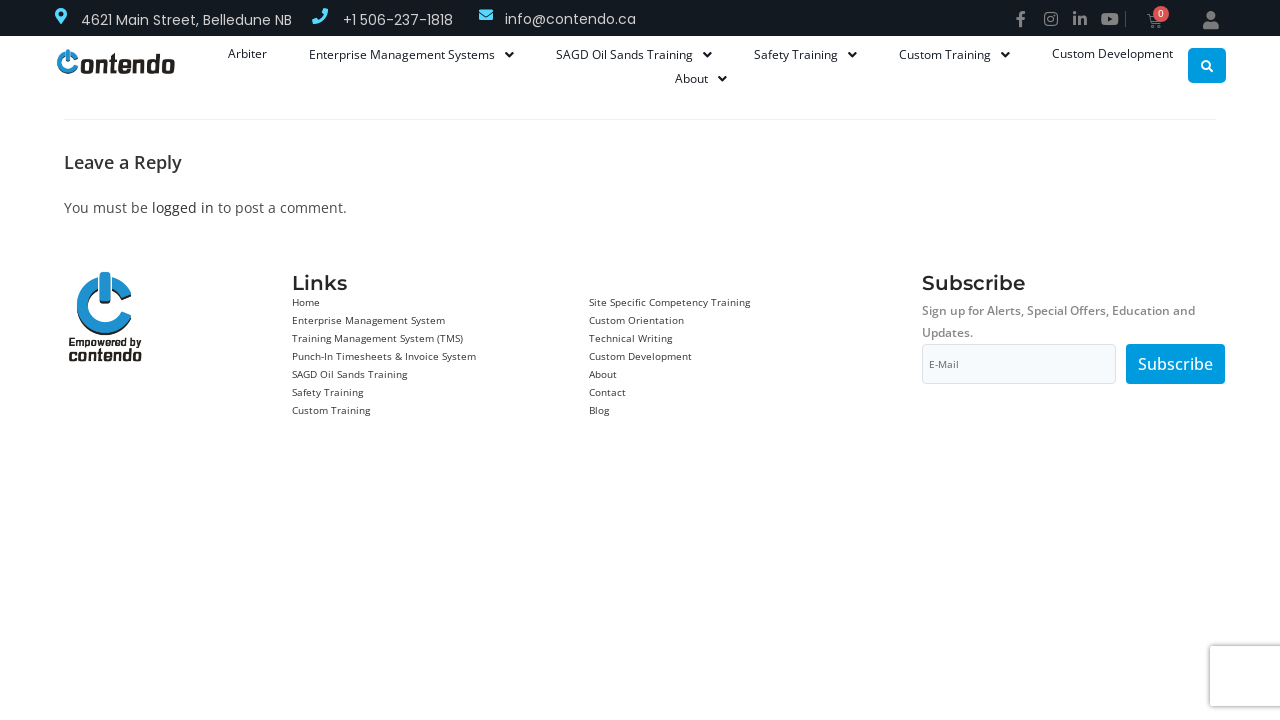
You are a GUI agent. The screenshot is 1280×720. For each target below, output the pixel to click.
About (603, 374)
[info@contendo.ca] (486, 15)
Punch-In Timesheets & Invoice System (384, 356)
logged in (183, 207)
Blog (599, 410)
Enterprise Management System (368, 320)
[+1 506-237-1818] (320, 16)
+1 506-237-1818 (398, 20)
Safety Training (327, 392)
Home (306, 302)
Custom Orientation (636, 320)
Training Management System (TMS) (377, 338)
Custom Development (640, 356)
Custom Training (331, 410)
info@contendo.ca (570, 19)
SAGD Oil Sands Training (349, 374)
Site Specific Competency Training (669, 302)
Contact (607, 392)
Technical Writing (630, 338)
